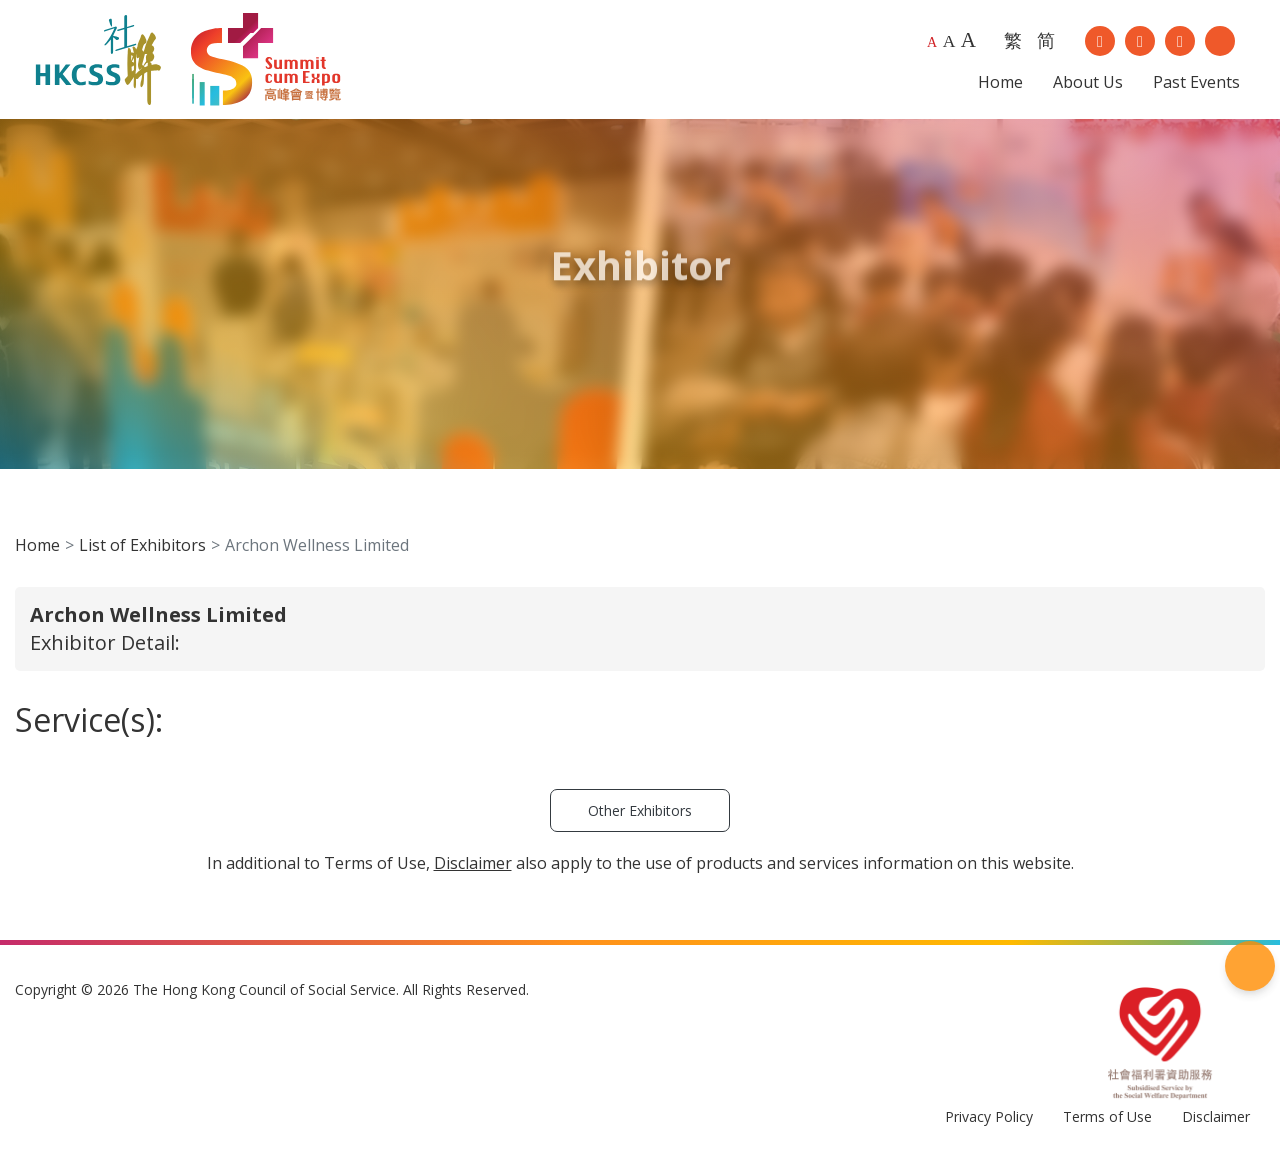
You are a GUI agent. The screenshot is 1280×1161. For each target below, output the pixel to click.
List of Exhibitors (142, 545)
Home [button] (1000, 82)
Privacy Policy (989, 1116)
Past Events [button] (1196, 82)
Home (37, 545)
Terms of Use (1107, 1116)
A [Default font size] (932, 42)
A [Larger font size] (949, 41)
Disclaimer (1216, 1116)
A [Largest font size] (968, 40)
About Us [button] (1088, 82)
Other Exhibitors (640, 810)
